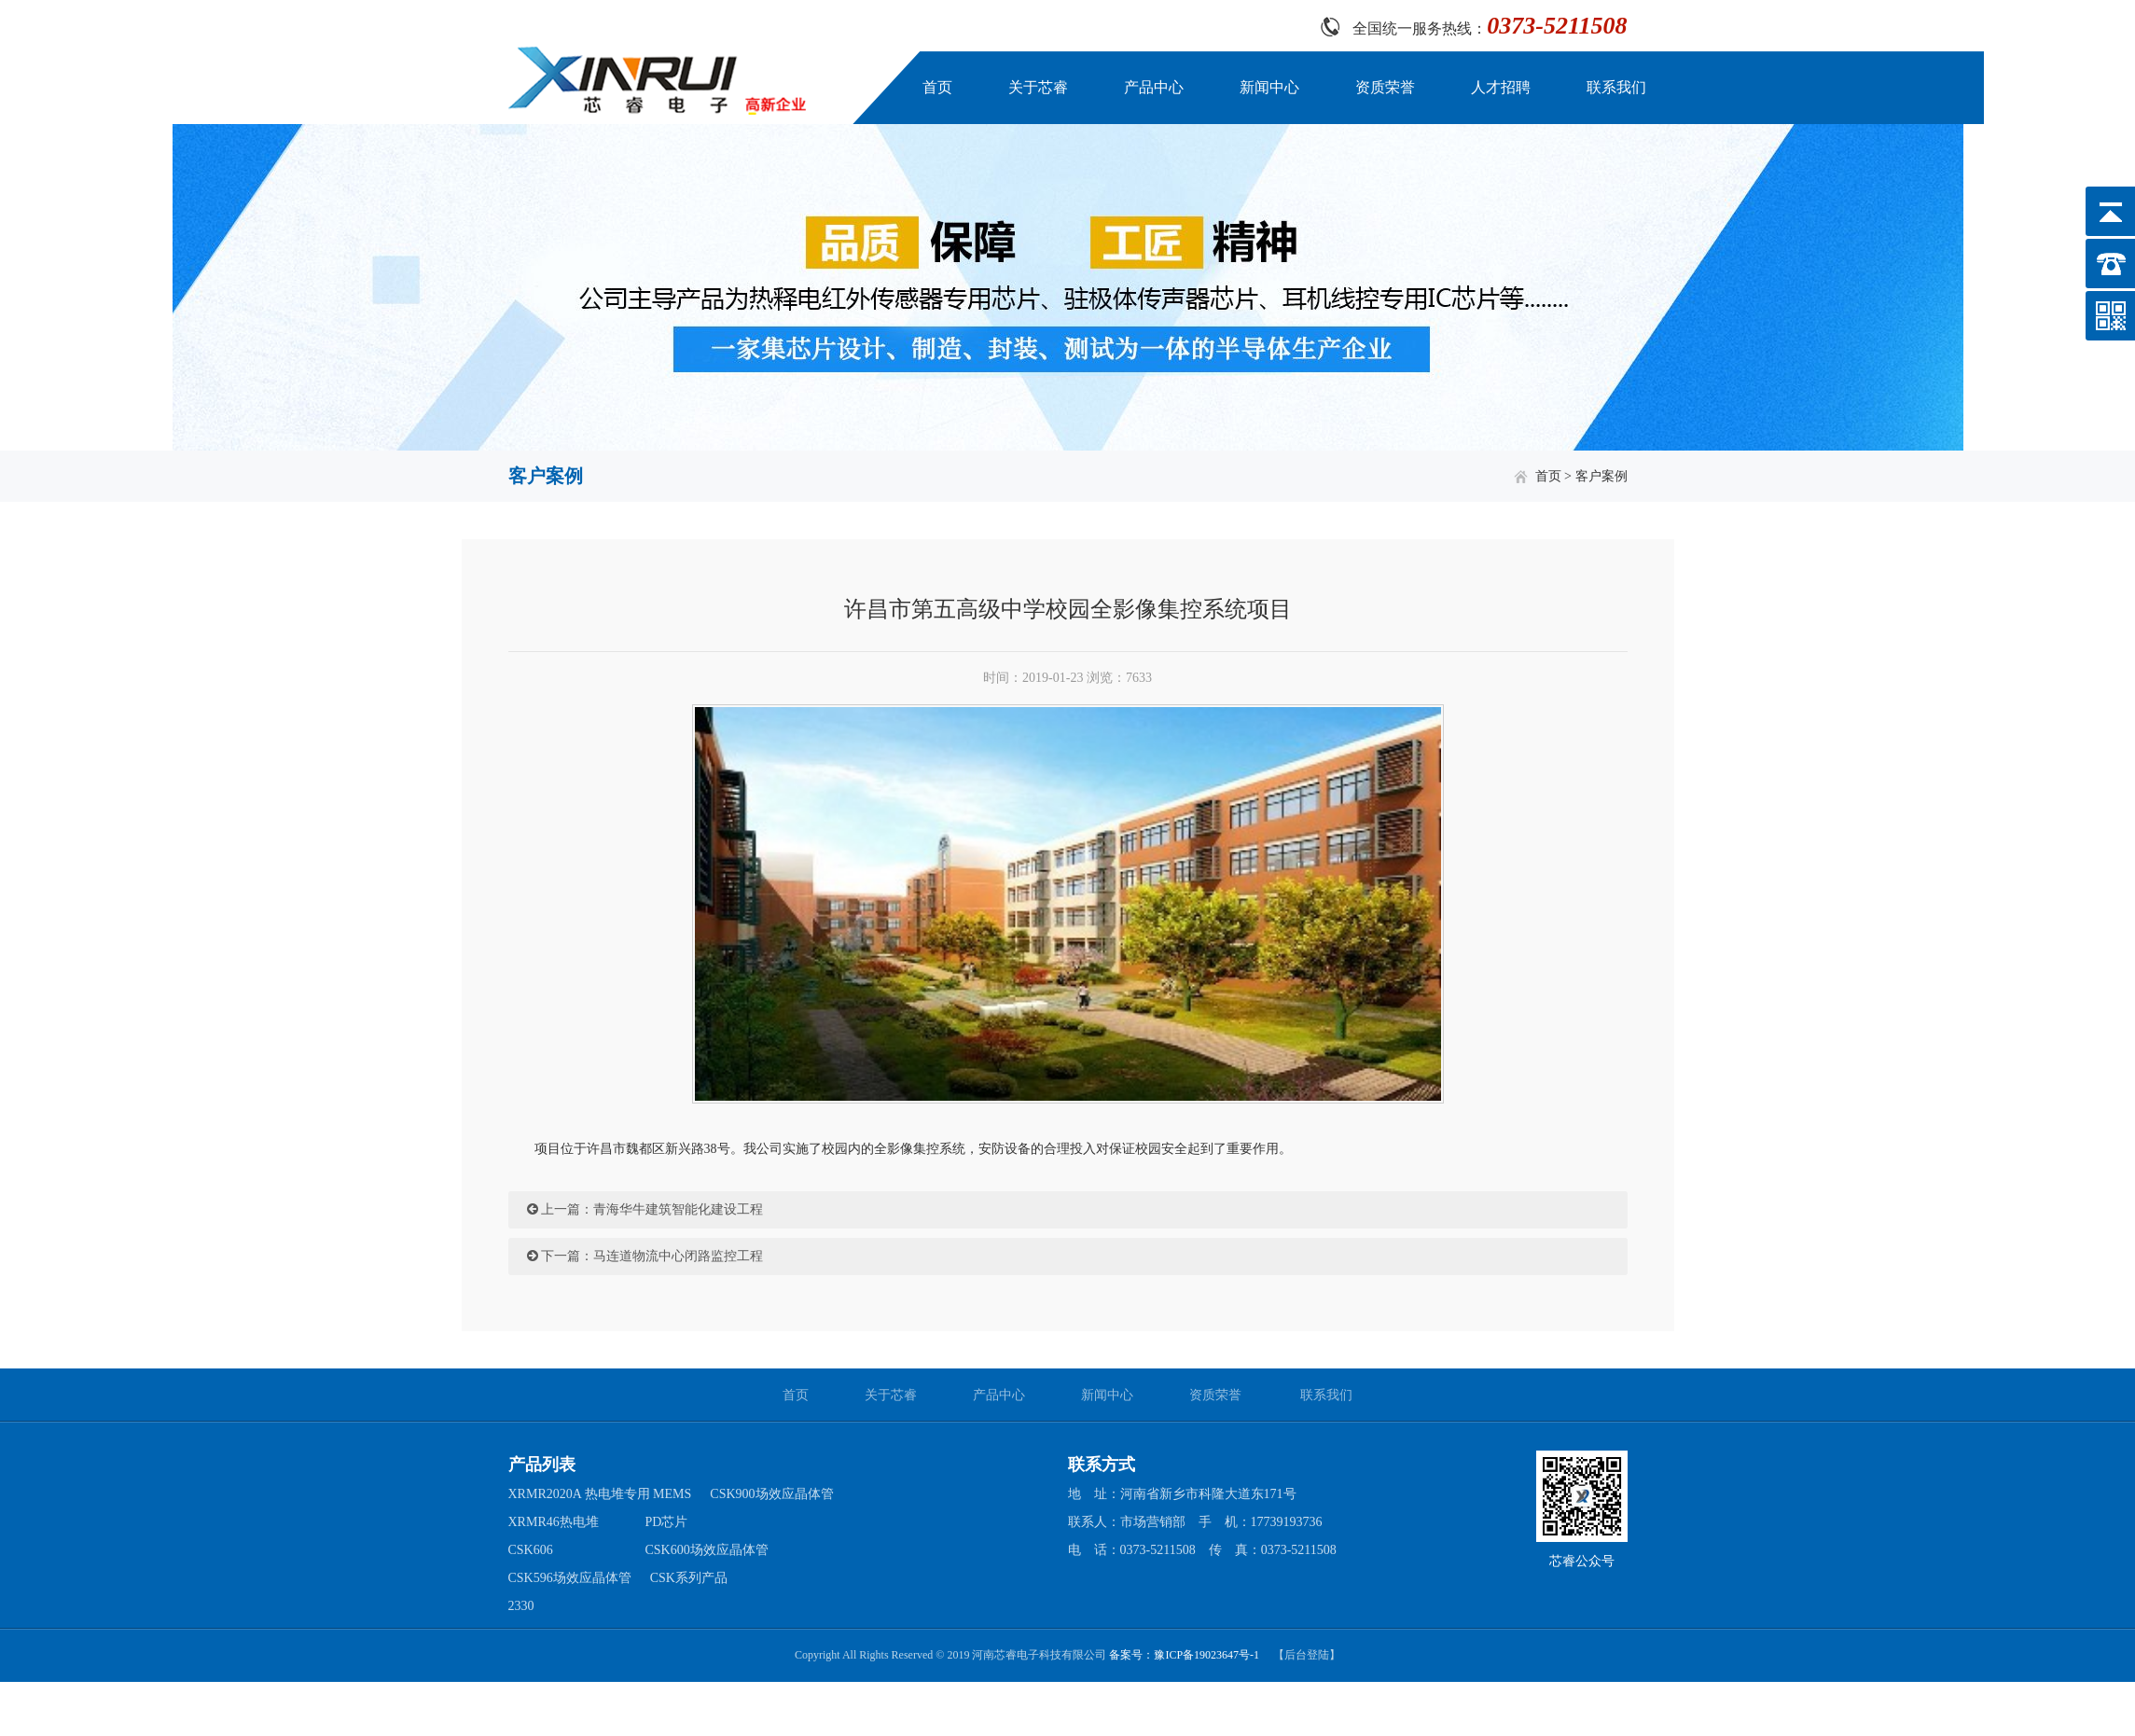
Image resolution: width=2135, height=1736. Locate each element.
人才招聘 (1501, 87)
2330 (521, 1606)
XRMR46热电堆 (553, 1522)
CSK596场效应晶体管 (569, 1578)
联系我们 (1616, 87)
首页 (937, 87)
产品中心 (1154, 87)
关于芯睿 (1038, 87)
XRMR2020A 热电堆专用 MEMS (600, 1494)
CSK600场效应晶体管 (707, 1550)
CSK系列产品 (689, 1578)
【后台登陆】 (1306, 1654)
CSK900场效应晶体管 (771, 1494)
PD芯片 (666, 1522)
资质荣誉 (1385, 87)
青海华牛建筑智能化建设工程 (678, 1209)
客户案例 (1601, 476)
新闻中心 (1269, 87)
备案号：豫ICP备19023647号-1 (1184, 1654)
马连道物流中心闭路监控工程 (678, 1256)
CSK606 (530, 1550)
